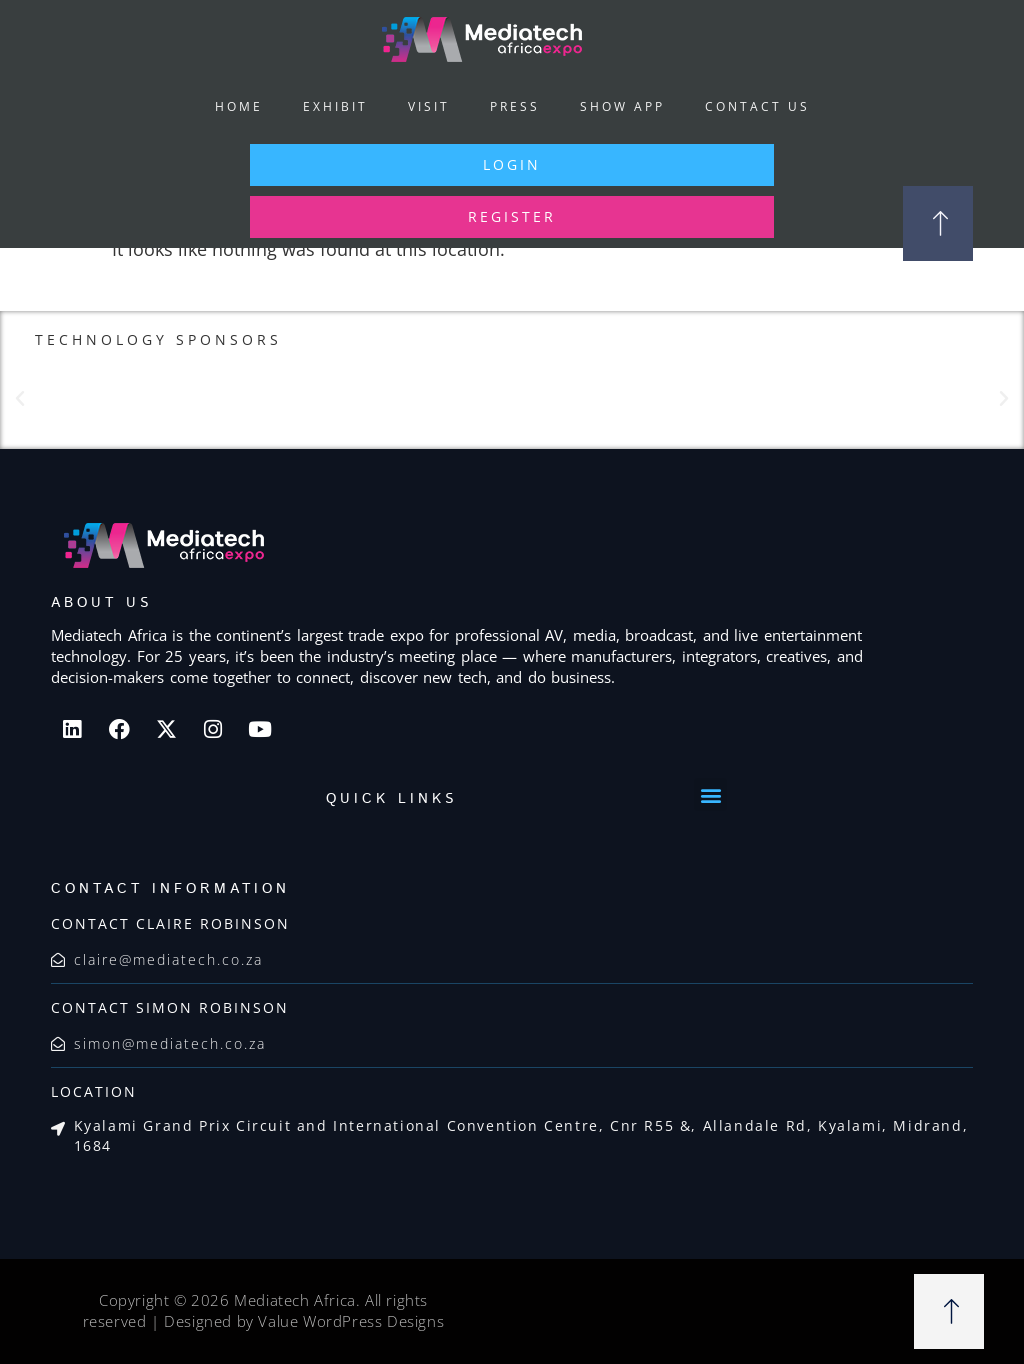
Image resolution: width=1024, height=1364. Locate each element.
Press (515, 106)
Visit (429, 106)
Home (239, 106)
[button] (20, 399)
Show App (622, 106)
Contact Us (757, 106)
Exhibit (335, 106)
